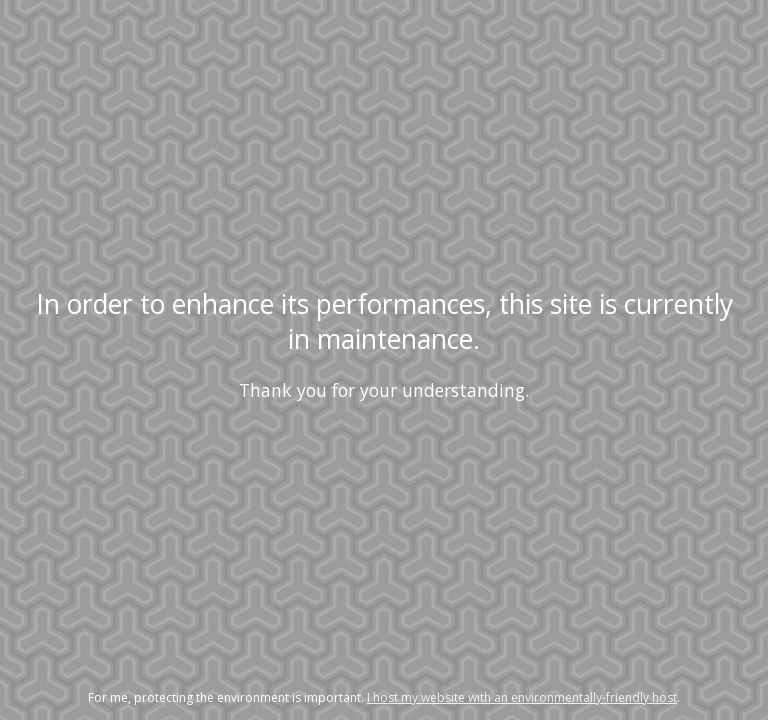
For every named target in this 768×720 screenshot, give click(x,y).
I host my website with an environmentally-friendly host (522, 697)
